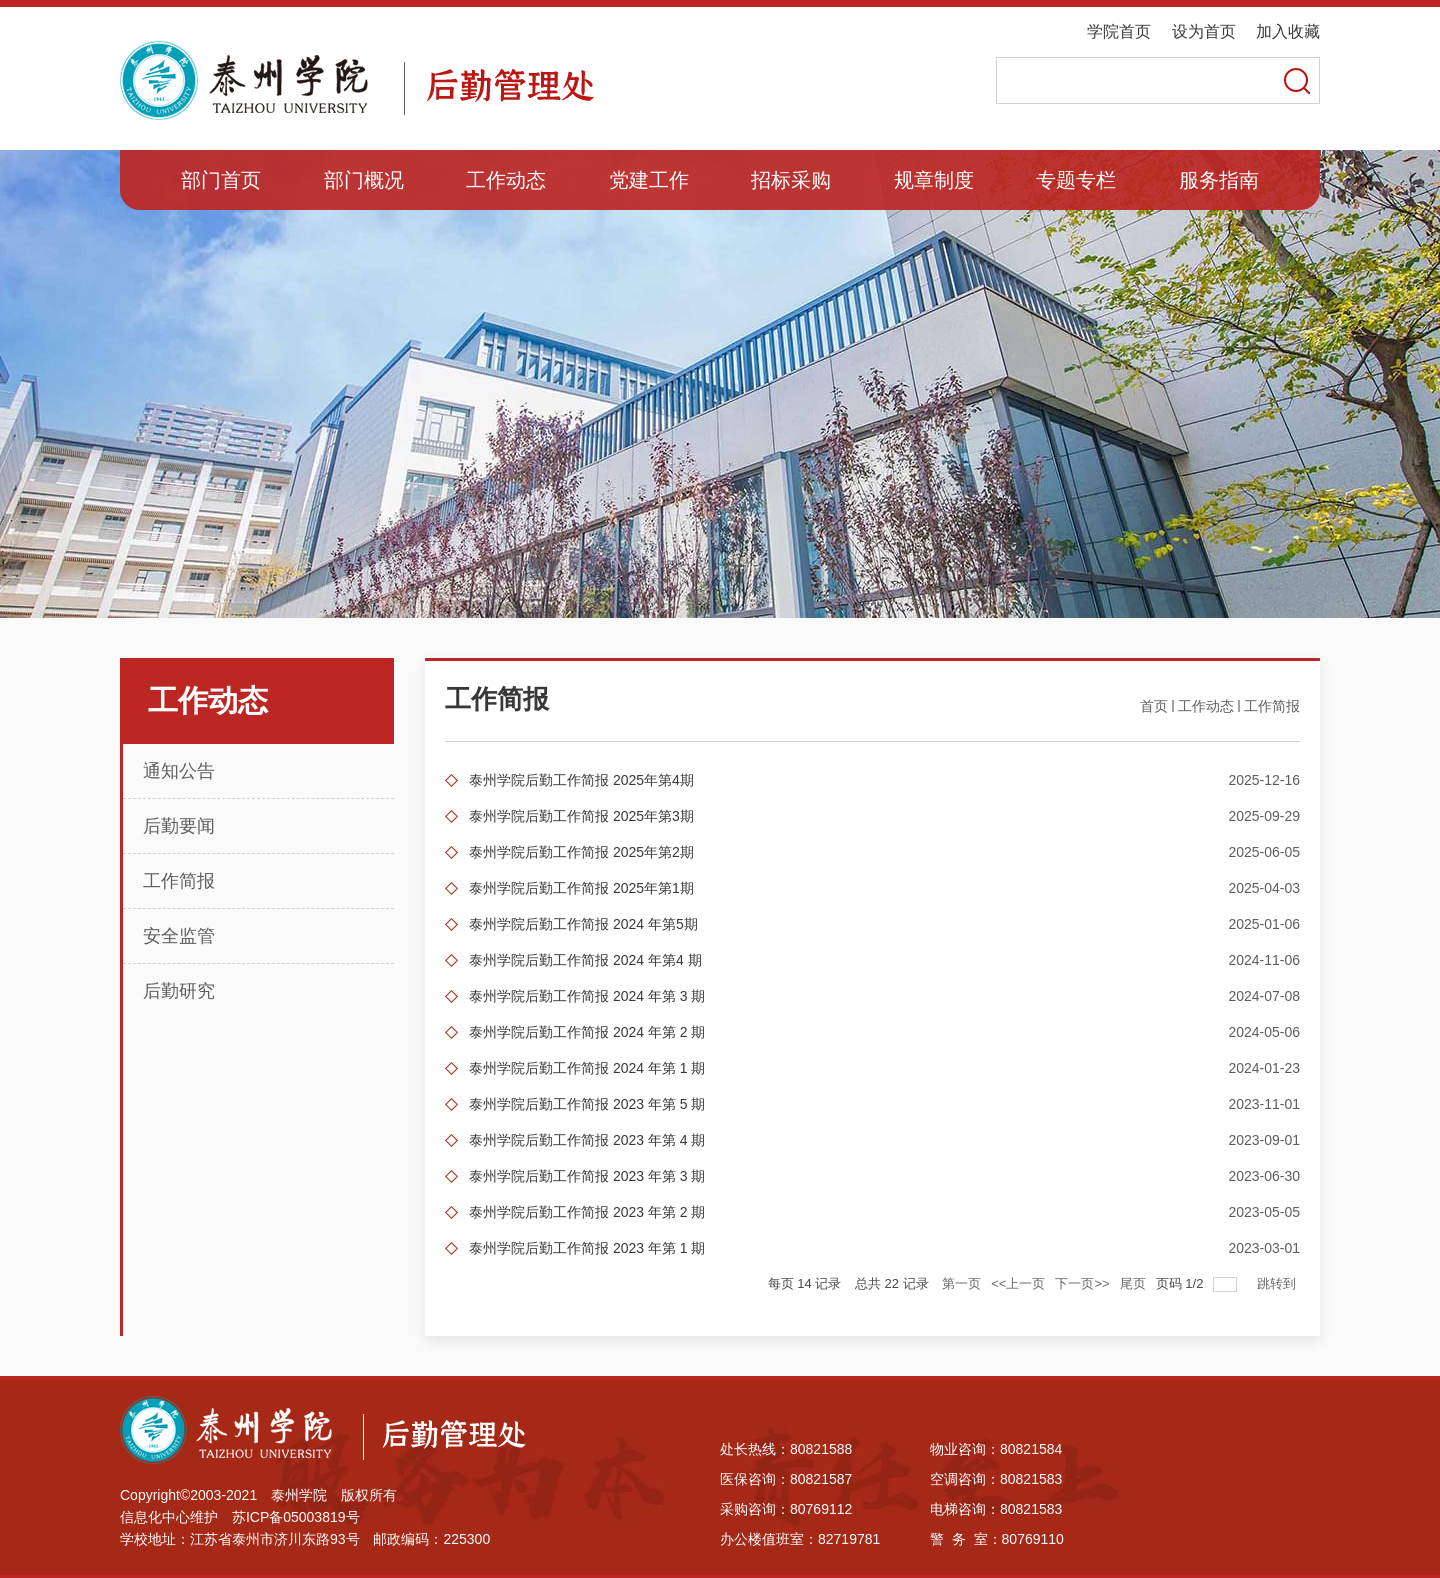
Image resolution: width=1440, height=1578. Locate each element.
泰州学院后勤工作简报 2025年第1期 (581, 888)
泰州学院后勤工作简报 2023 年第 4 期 (587, 1140)
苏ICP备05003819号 (296, 1517)
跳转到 (1278, 1283)
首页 (1154, 706)
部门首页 (221, 180)
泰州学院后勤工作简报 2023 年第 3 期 (587, 1176)
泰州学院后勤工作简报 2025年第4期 (581, 780)
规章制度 (934, 180)
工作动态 (506, 180)
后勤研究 (179, 991)
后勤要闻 (179, 826)
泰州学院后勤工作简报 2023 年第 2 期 (587, 1212)
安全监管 (179, 936)
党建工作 (649, 180)
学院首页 (1119, 31)
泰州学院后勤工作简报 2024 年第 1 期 (587, 1068)
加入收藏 (1288, 31)
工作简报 (179, 881)
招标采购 (791, 180)
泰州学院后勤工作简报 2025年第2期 (581, 852)
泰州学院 (299, 1495)
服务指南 (1219, 180)
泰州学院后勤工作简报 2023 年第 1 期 (587, 1248)
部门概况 (364, 180)
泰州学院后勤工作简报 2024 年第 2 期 (587, 1032)
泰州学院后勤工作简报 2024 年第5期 (583, 924)
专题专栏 (1076, 180)
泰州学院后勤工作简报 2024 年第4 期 (585, 960)
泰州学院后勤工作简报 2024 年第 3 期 (587, 996)
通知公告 (179, 771)
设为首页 (1204, 31)
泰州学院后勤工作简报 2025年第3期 (581, 816)
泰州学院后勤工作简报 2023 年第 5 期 (587, 1104)
